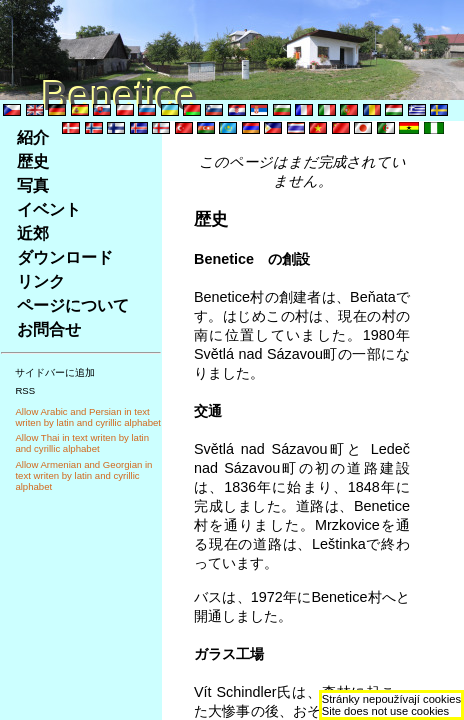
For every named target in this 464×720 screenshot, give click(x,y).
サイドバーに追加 (55, 372)
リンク (41, 281)
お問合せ (49, 329)
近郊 (33, 233)
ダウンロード (65, 257)
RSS (25, 390)
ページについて (73, 305)
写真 (33, 185)
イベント (49, 209)
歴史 (33, 161)
